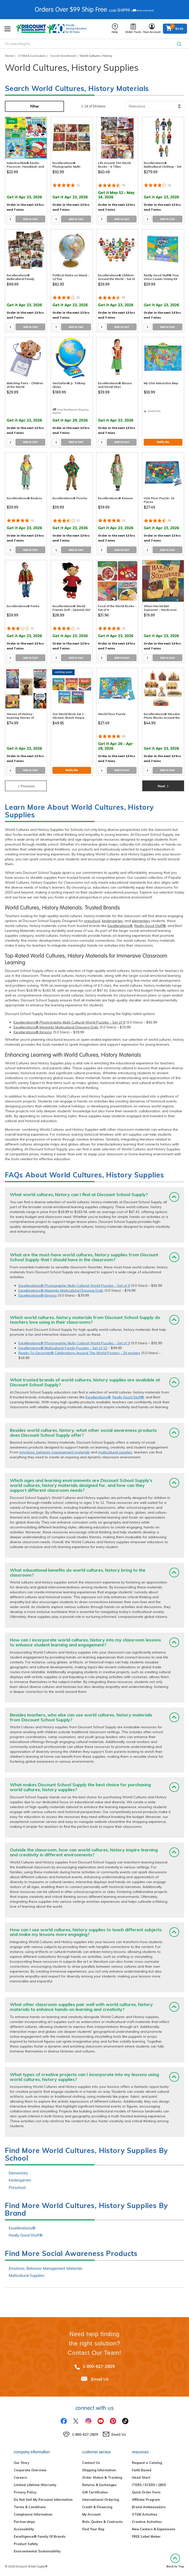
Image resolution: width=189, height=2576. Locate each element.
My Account (91, 2514)
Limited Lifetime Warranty (35, 2485)
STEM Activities (144, 2514)
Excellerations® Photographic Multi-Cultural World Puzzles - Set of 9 (69, 1022)
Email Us (100, 2378)
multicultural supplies (115, 1452)
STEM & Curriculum (32, 56)
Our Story (21, 2463)
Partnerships (24, 2522)
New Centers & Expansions (153, 2529)
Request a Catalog (147, 2463)
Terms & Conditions (30, 2507)
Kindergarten (20, 2180)
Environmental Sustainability (37, 2551)
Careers (20, 2477)
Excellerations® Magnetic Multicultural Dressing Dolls (56, 1027)
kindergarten (112, 921)
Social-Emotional (63, 56)
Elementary (18, 2173)
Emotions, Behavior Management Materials (45, 2268)
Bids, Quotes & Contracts (102, 2522)
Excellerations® (120, 925)
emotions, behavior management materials (54, 1452)
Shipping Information (99, 2470)
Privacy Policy (25, 2492)
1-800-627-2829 (98, 2366)
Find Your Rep (93, 2529)
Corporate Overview (30, 2470)
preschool (92, 921)
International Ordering (100, 2500)
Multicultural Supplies (26, 2275)
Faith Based (141, 2470)
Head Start (141, 2477)
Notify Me (163, 442)
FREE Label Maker (146, 2536)
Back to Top (175, 2561)
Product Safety (26, 2544)
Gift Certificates (95, 2492)
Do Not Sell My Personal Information (43, 2500)
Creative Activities (147, 2522)
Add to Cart (30, 219)
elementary (141, 921)
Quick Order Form (146, 2492)
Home (9, 56)
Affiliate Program (146, 2500)
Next (163, 785)
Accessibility (24, 2529)
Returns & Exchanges (99, 2485)
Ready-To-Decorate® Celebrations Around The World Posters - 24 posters (79, 1353)
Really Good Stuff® (150, 925)
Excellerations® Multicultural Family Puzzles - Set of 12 (62, 1348)
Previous (26, 785)
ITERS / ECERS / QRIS (149, 2485)
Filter (34, 106)
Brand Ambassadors (149, 2507)
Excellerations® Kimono (33, 1032)
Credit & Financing (97, 2507)
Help (115, 29)
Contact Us (91, 2463)
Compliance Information (33, 2514)
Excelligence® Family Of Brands (39, 2536)
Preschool (17, 2187)
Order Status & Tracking (102, 2477)
